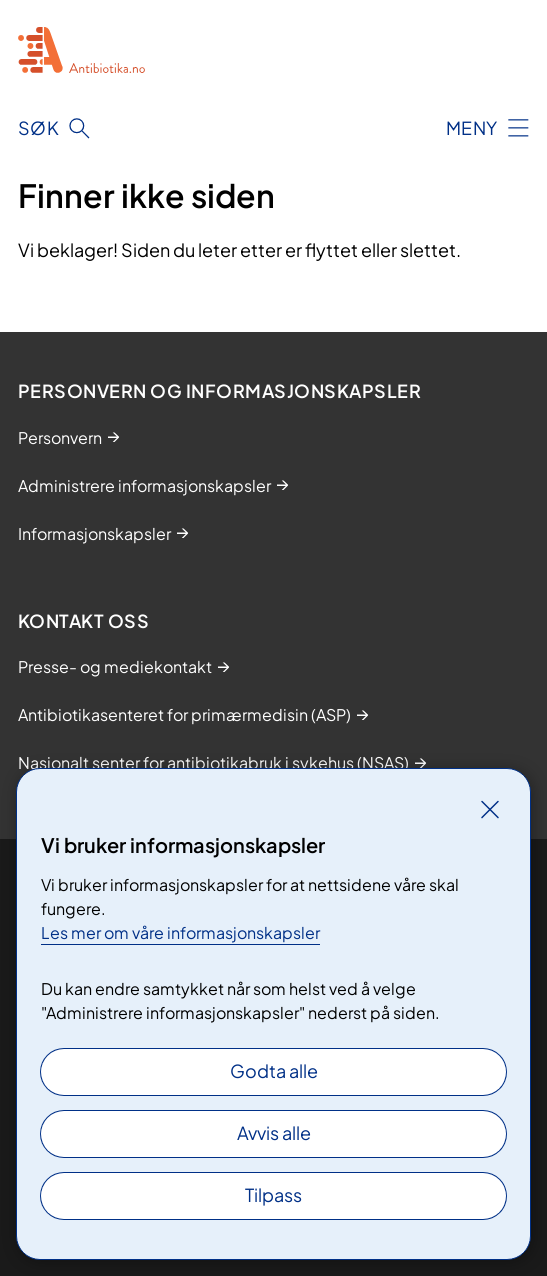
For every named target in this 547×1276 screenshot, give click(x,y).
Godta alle (274, 1070)
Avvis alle (274, 1132)
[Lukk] (490, 809)
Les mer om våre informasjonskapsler (180, 932)
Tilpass (273, 1194)
